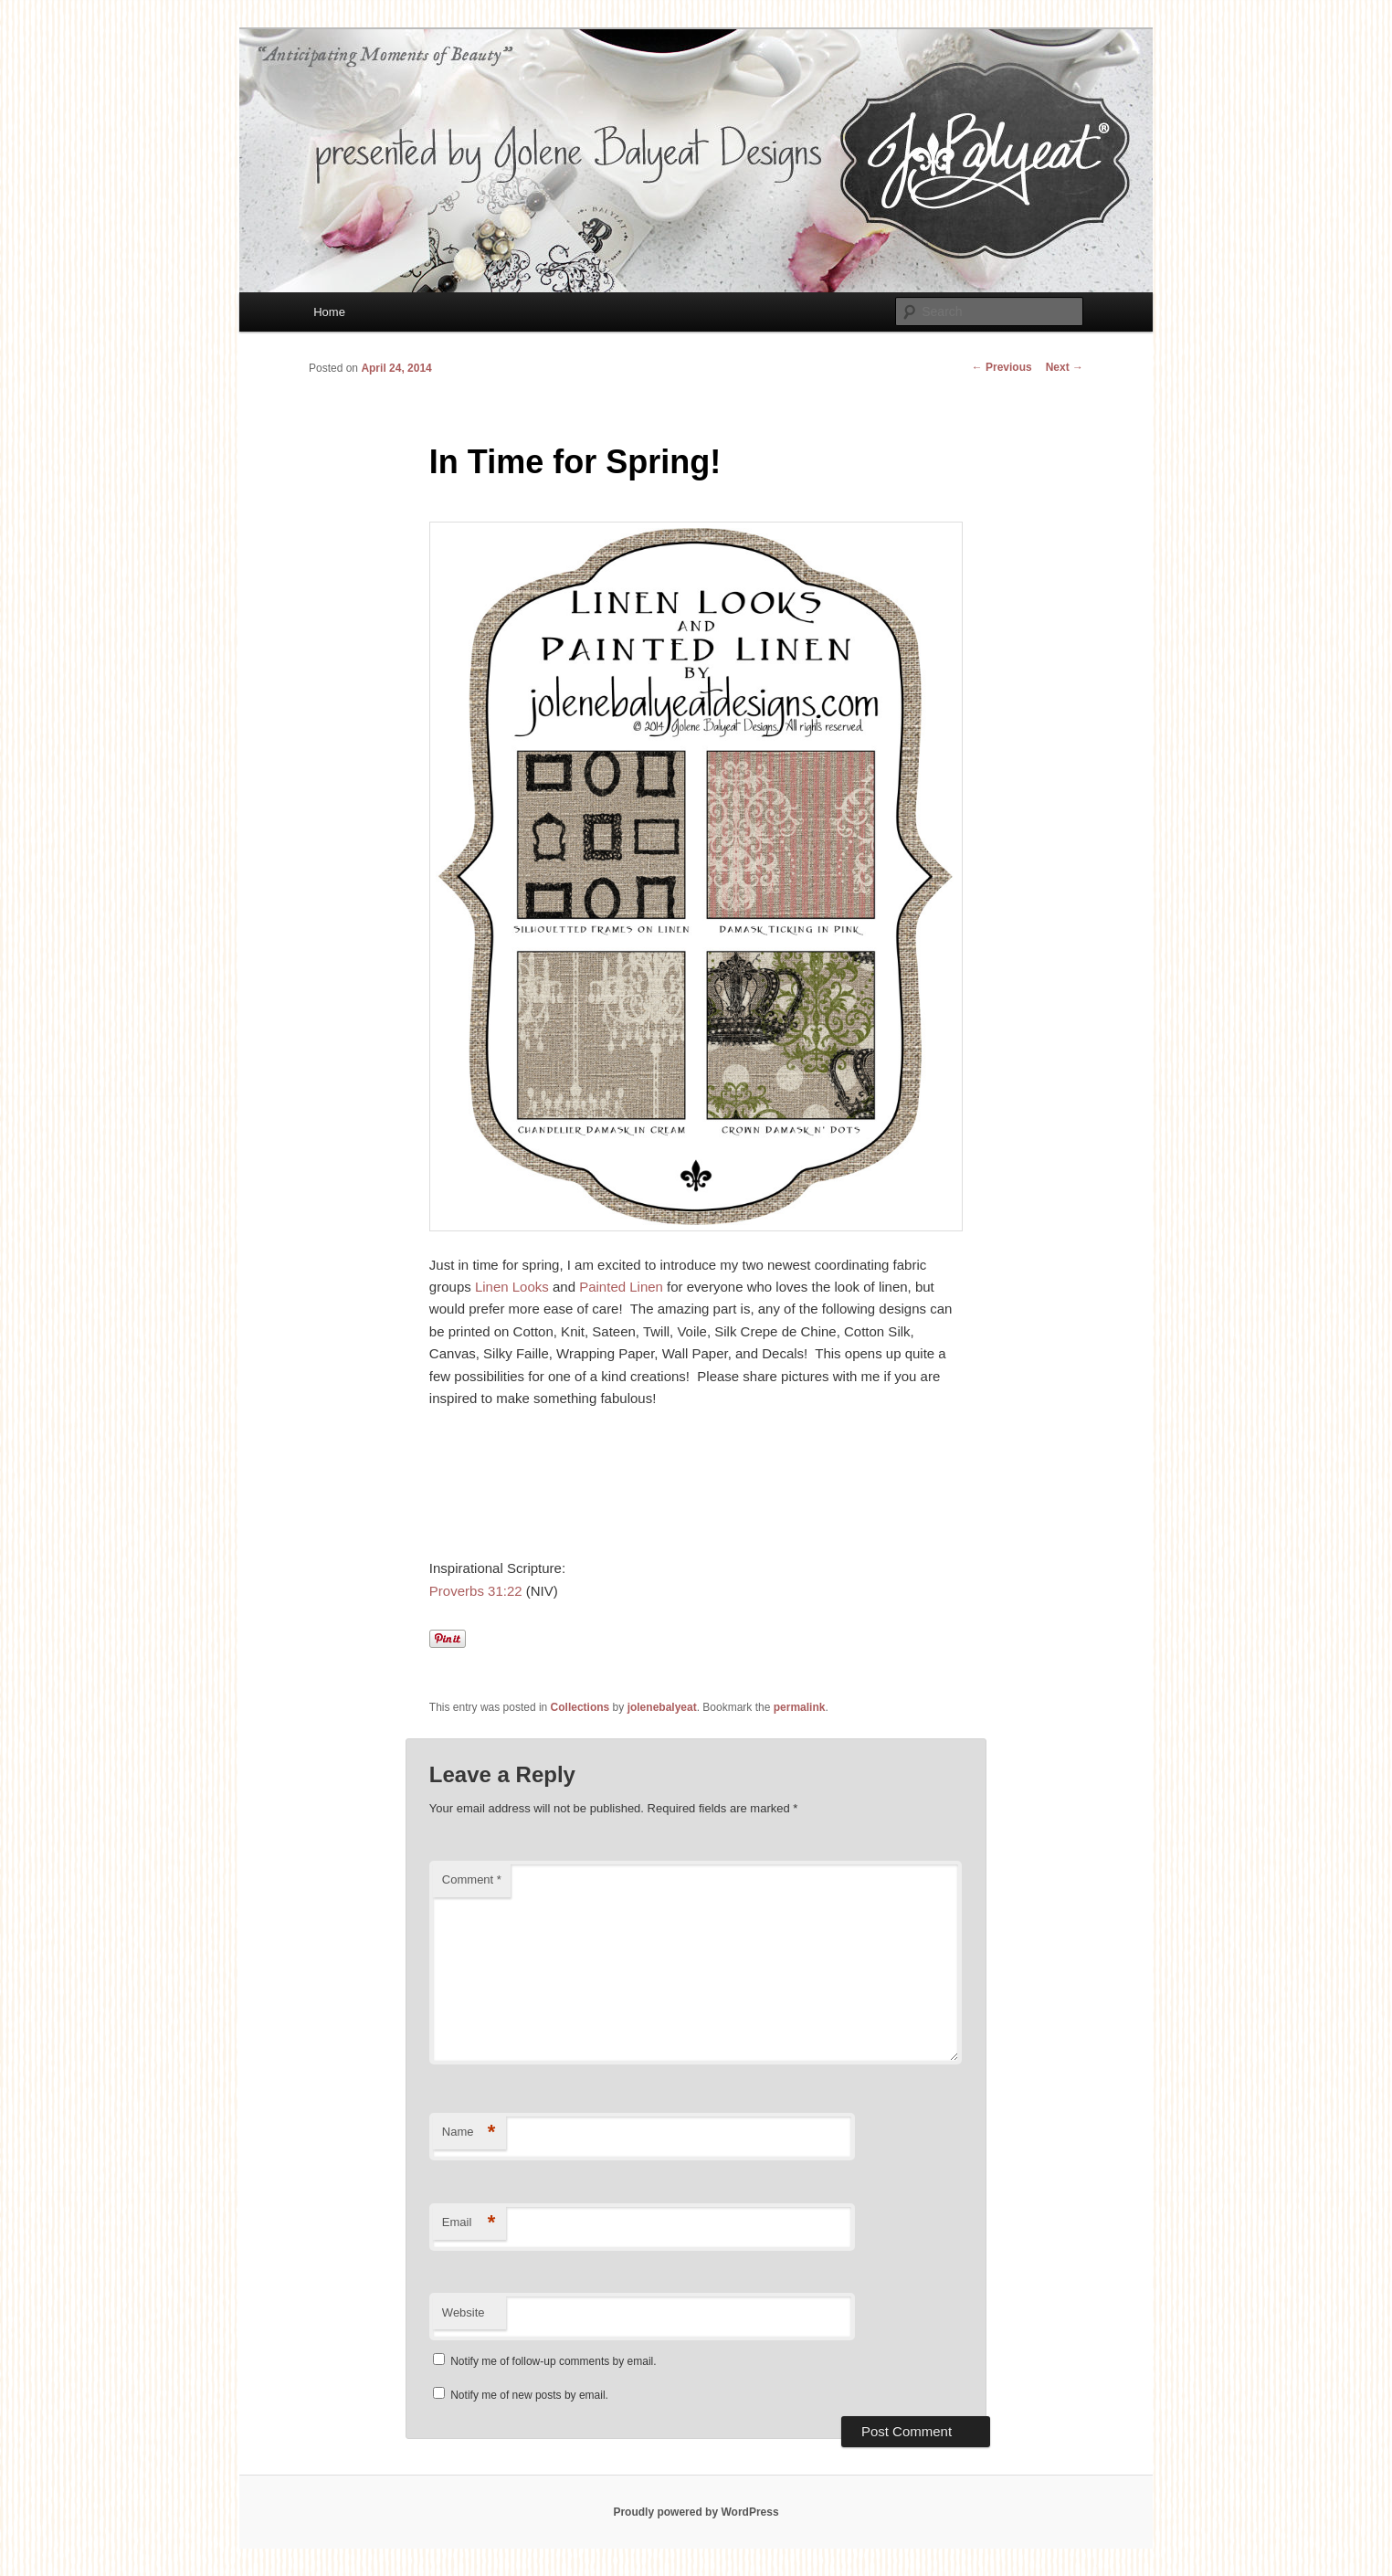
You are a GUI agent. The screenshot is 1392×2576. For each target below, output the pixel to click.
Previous (1002, 367)
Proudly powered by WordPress (695, 2512)
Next (1064, 367)
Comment (471, 1879)
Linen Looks (512, 1286)
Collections (580, 1707)
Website (463, 2312)
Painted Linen (621, 1286)
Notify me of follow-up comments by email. (553, 2361)
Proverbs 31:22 (475, 1591)
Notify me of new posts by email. (529, 2395)
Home (329, 312)
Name (469, 2132)
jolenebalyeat (662, 1707)
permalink (800, 1707)
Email (469, 2223)
